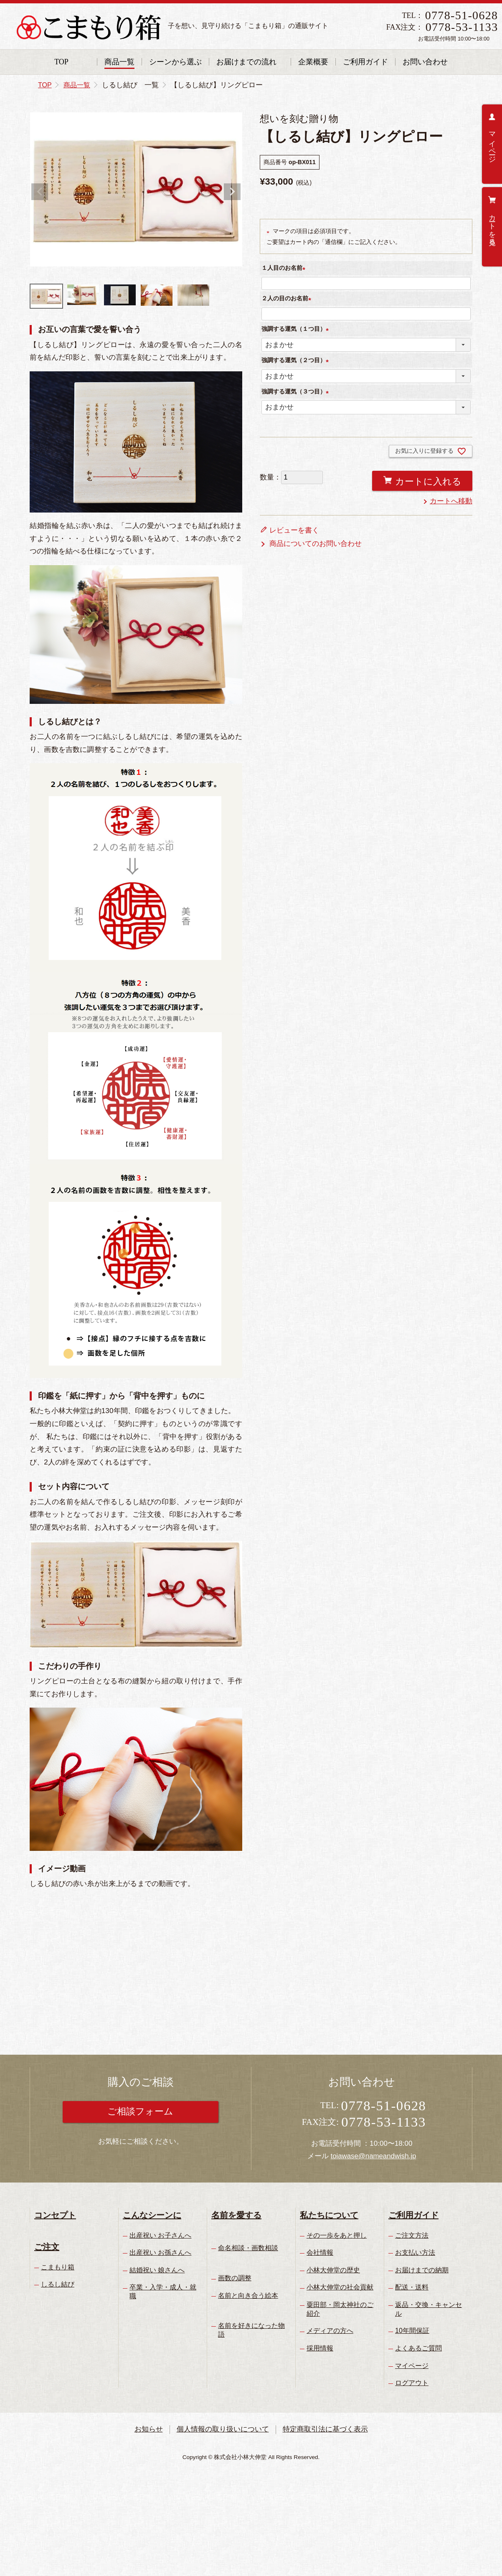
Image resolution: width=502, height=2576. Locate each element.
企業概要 (313, 62)
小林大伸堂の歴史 (333, 2270)
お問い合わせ (425, 62)
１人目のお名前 (284, 267)
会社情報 (320, 2252)
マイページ (492, 143)
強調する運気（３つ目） (296, 391)
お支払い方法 (415, 2252)
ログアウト (411, 2382)
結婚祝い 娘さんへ (157, 2270)
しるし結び (57, 2284)
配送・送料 (411, 2287)
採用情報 (320, 2348)
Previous (39, 191)
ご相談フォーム (141, 2111)
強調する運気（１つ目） (296, 328)
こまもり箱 (57, 2267)
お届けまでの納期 (422, 2270)
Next (232, 191)
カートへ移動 (451, 501)
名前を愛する (236, 2215)
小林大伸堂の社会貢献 (340, 2287)
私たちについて (329, 2215)
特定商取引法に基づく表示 (326, 2428)
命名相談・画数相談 (248, 2247)
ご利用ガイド (365, 62)
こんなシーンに (152, 2215)
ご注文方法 (411, 2235)
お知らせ (148, 2428)
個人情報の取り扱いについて (223, 2428)
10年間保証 (412, 2330)
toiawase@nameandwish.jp (373, 2156)
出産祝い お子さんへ (160, 2235)
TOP (61, 62)
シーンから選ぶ (175, 62)
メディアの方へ (330, 2330)
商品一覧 (119, 62)
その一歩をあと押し (337, 2235)
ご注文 (46, 2246)
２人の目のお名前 (287, 298)
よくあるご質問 (418, 2348)
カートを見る (492, 226)
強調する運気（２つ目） (296, 360)
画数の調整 (234, 2278)
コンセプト (55, 2215)
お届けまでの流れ (246, 62)
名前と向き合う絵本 (248, 2295)
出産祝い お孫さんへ (160, 2252)
